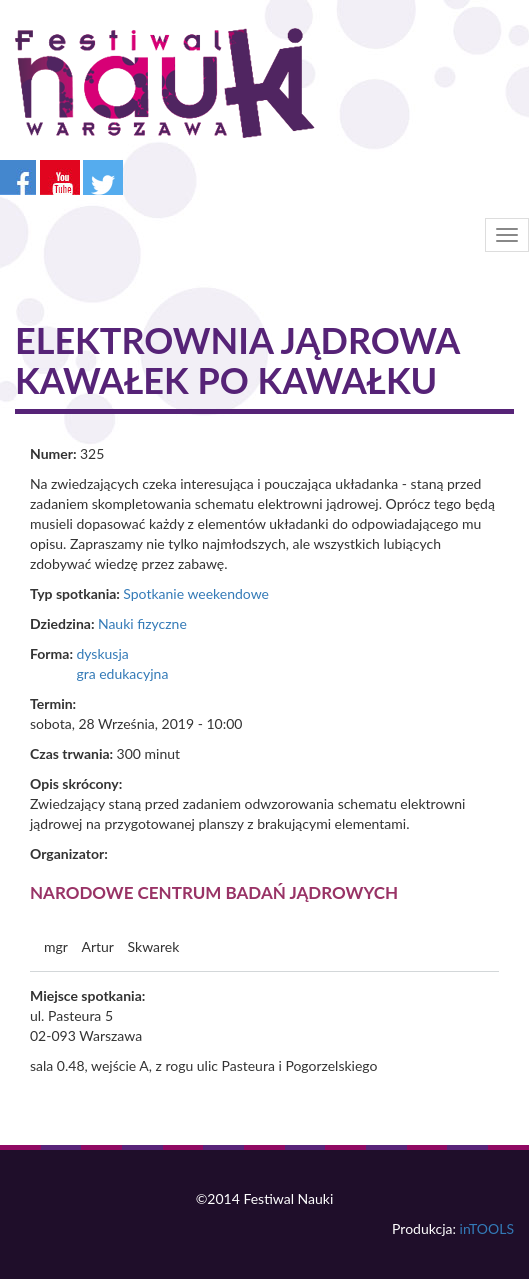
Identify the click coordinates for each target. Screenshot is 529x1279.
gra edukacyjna (122, 673)
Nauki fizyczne (142, 623)
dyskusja (102, 653)
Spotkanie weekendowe (196, 593)
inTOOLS (487, 1228)
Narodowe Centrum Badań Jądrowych (214, 892)
